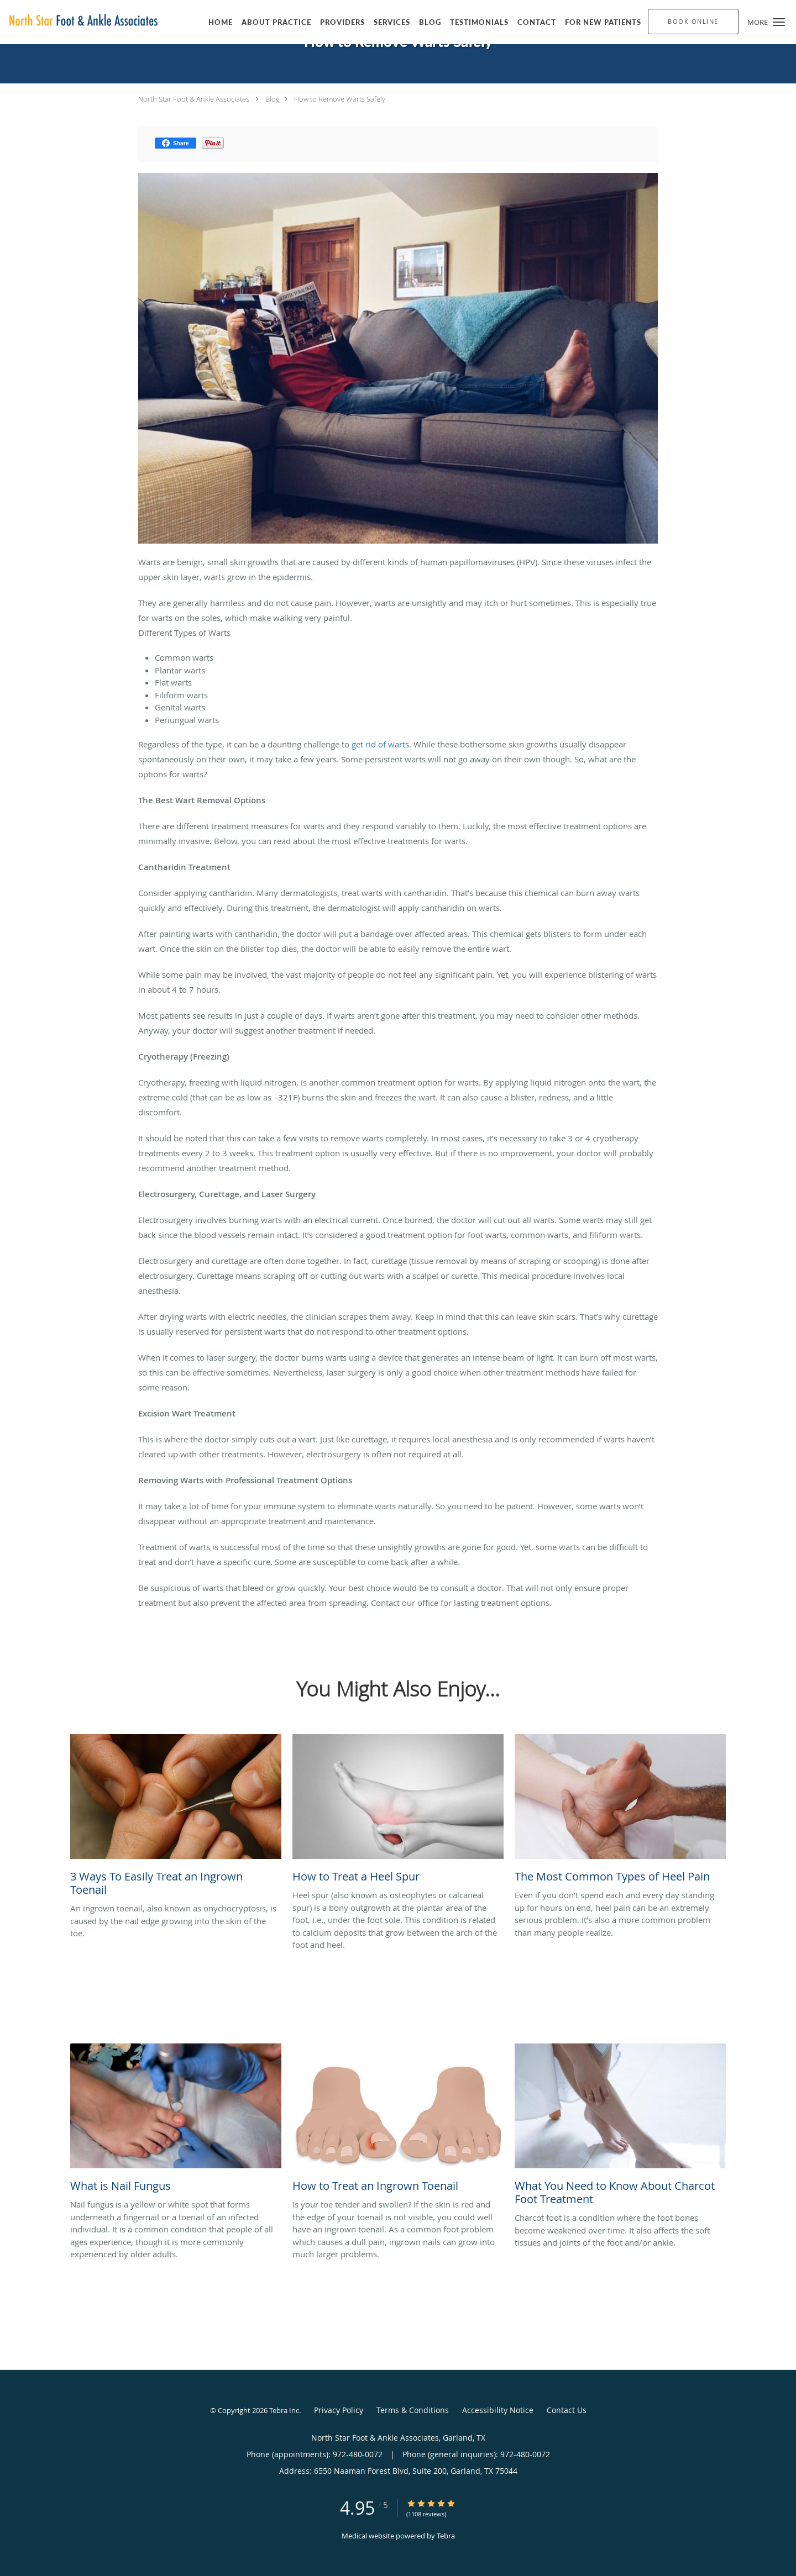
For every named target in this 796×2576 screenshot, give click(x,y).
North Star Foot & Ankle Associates (193, 99)
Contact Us (566, 2410)
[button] (779, 22)
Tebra (446, 2536)
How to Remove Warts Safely (339, 99)
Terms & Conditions (412, 2410)
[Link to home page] (80, 21)
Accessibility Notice (497, 2410)
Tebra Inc (284, 2410)
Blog (272, 99)
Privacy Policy (338, 2410)
